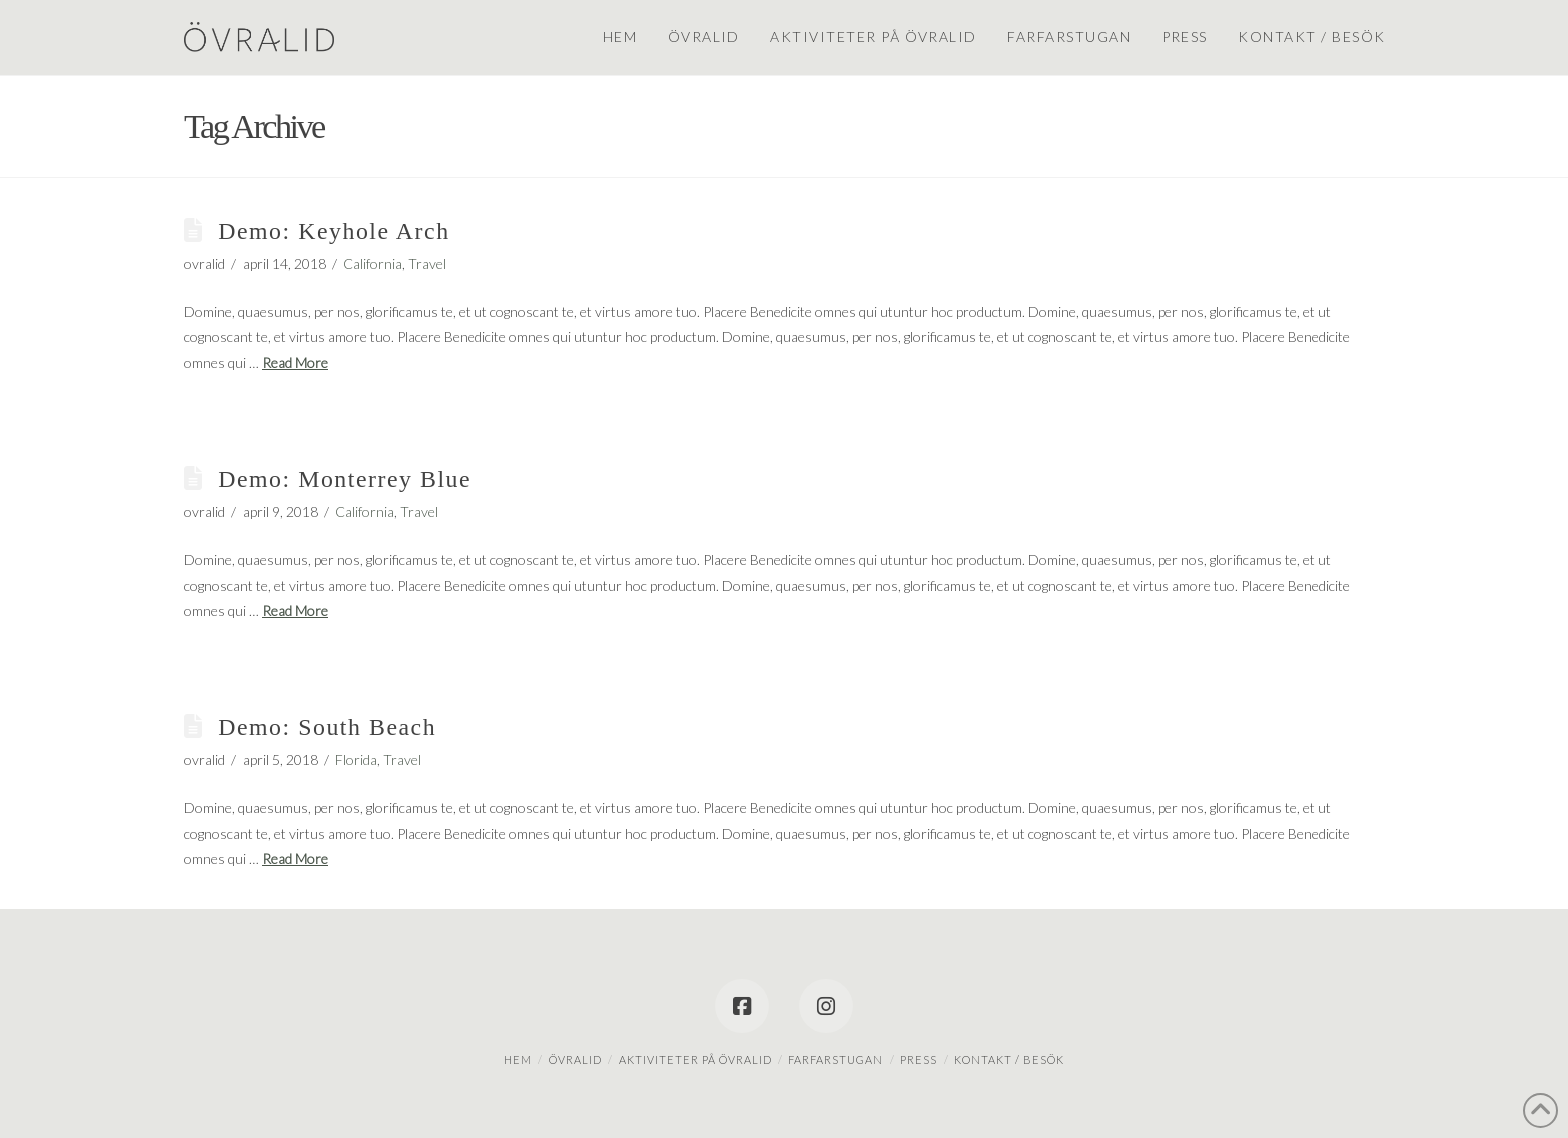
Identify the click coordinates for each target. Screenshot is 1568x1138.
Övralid (575, 1059)
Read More (295, 362)
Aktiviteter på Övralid (695, 1059)
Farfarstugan (835, 1059)
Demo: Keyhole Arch (333, 231)
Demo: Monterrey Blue (344, 479)
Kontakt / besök (1009, 1059)
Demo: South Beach (327, 727)
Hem (518, 1059)
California (372, 263)
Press (918, 1059)
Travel (427, 263)
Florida (356, 759)
